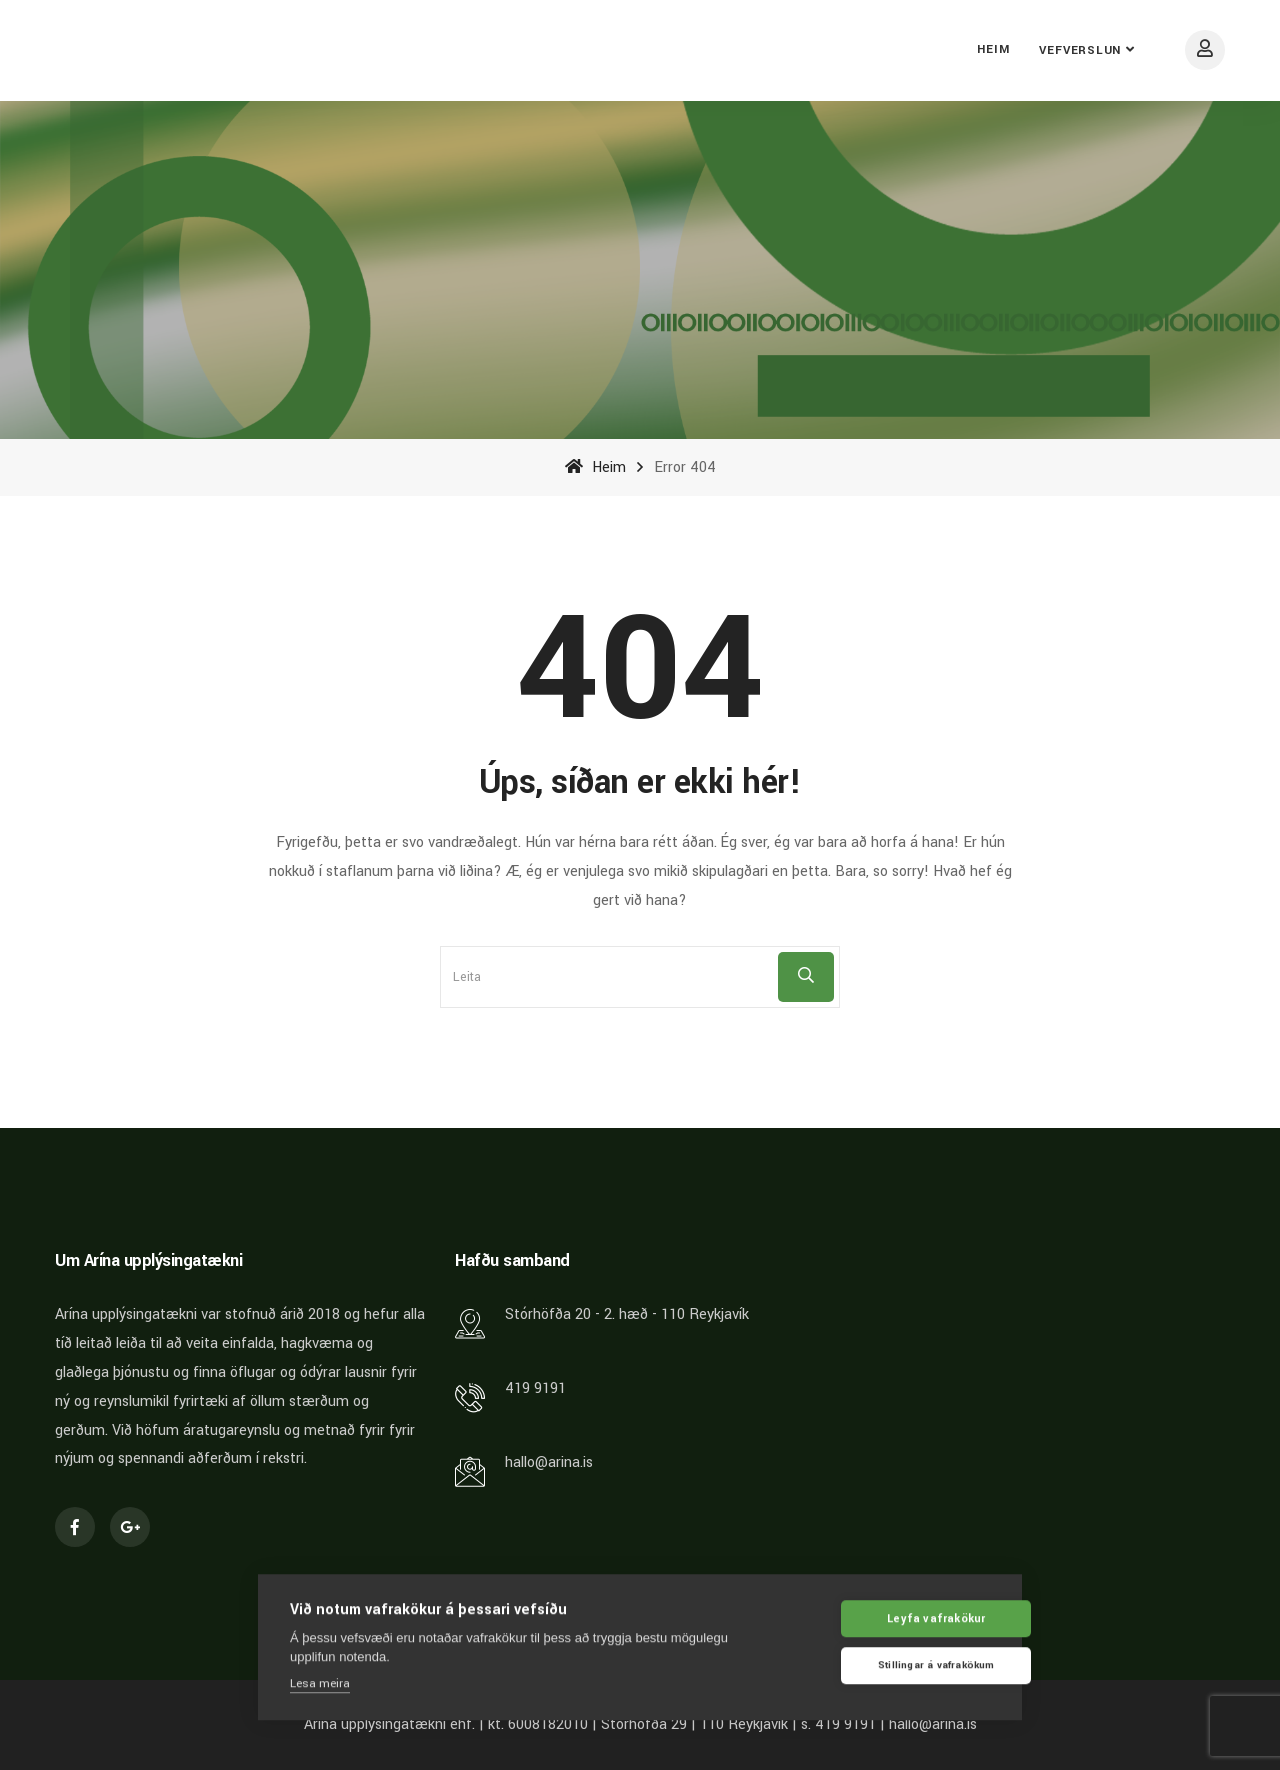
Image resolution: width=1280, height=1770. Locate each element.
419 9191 (535, 1388)
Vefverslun (1080, 50)
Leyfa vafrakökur (894, 1617)
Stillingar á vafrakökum (894, 1665)
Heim (993, 49)
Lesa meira (320, 1682)
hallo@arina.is (549, 1462)
